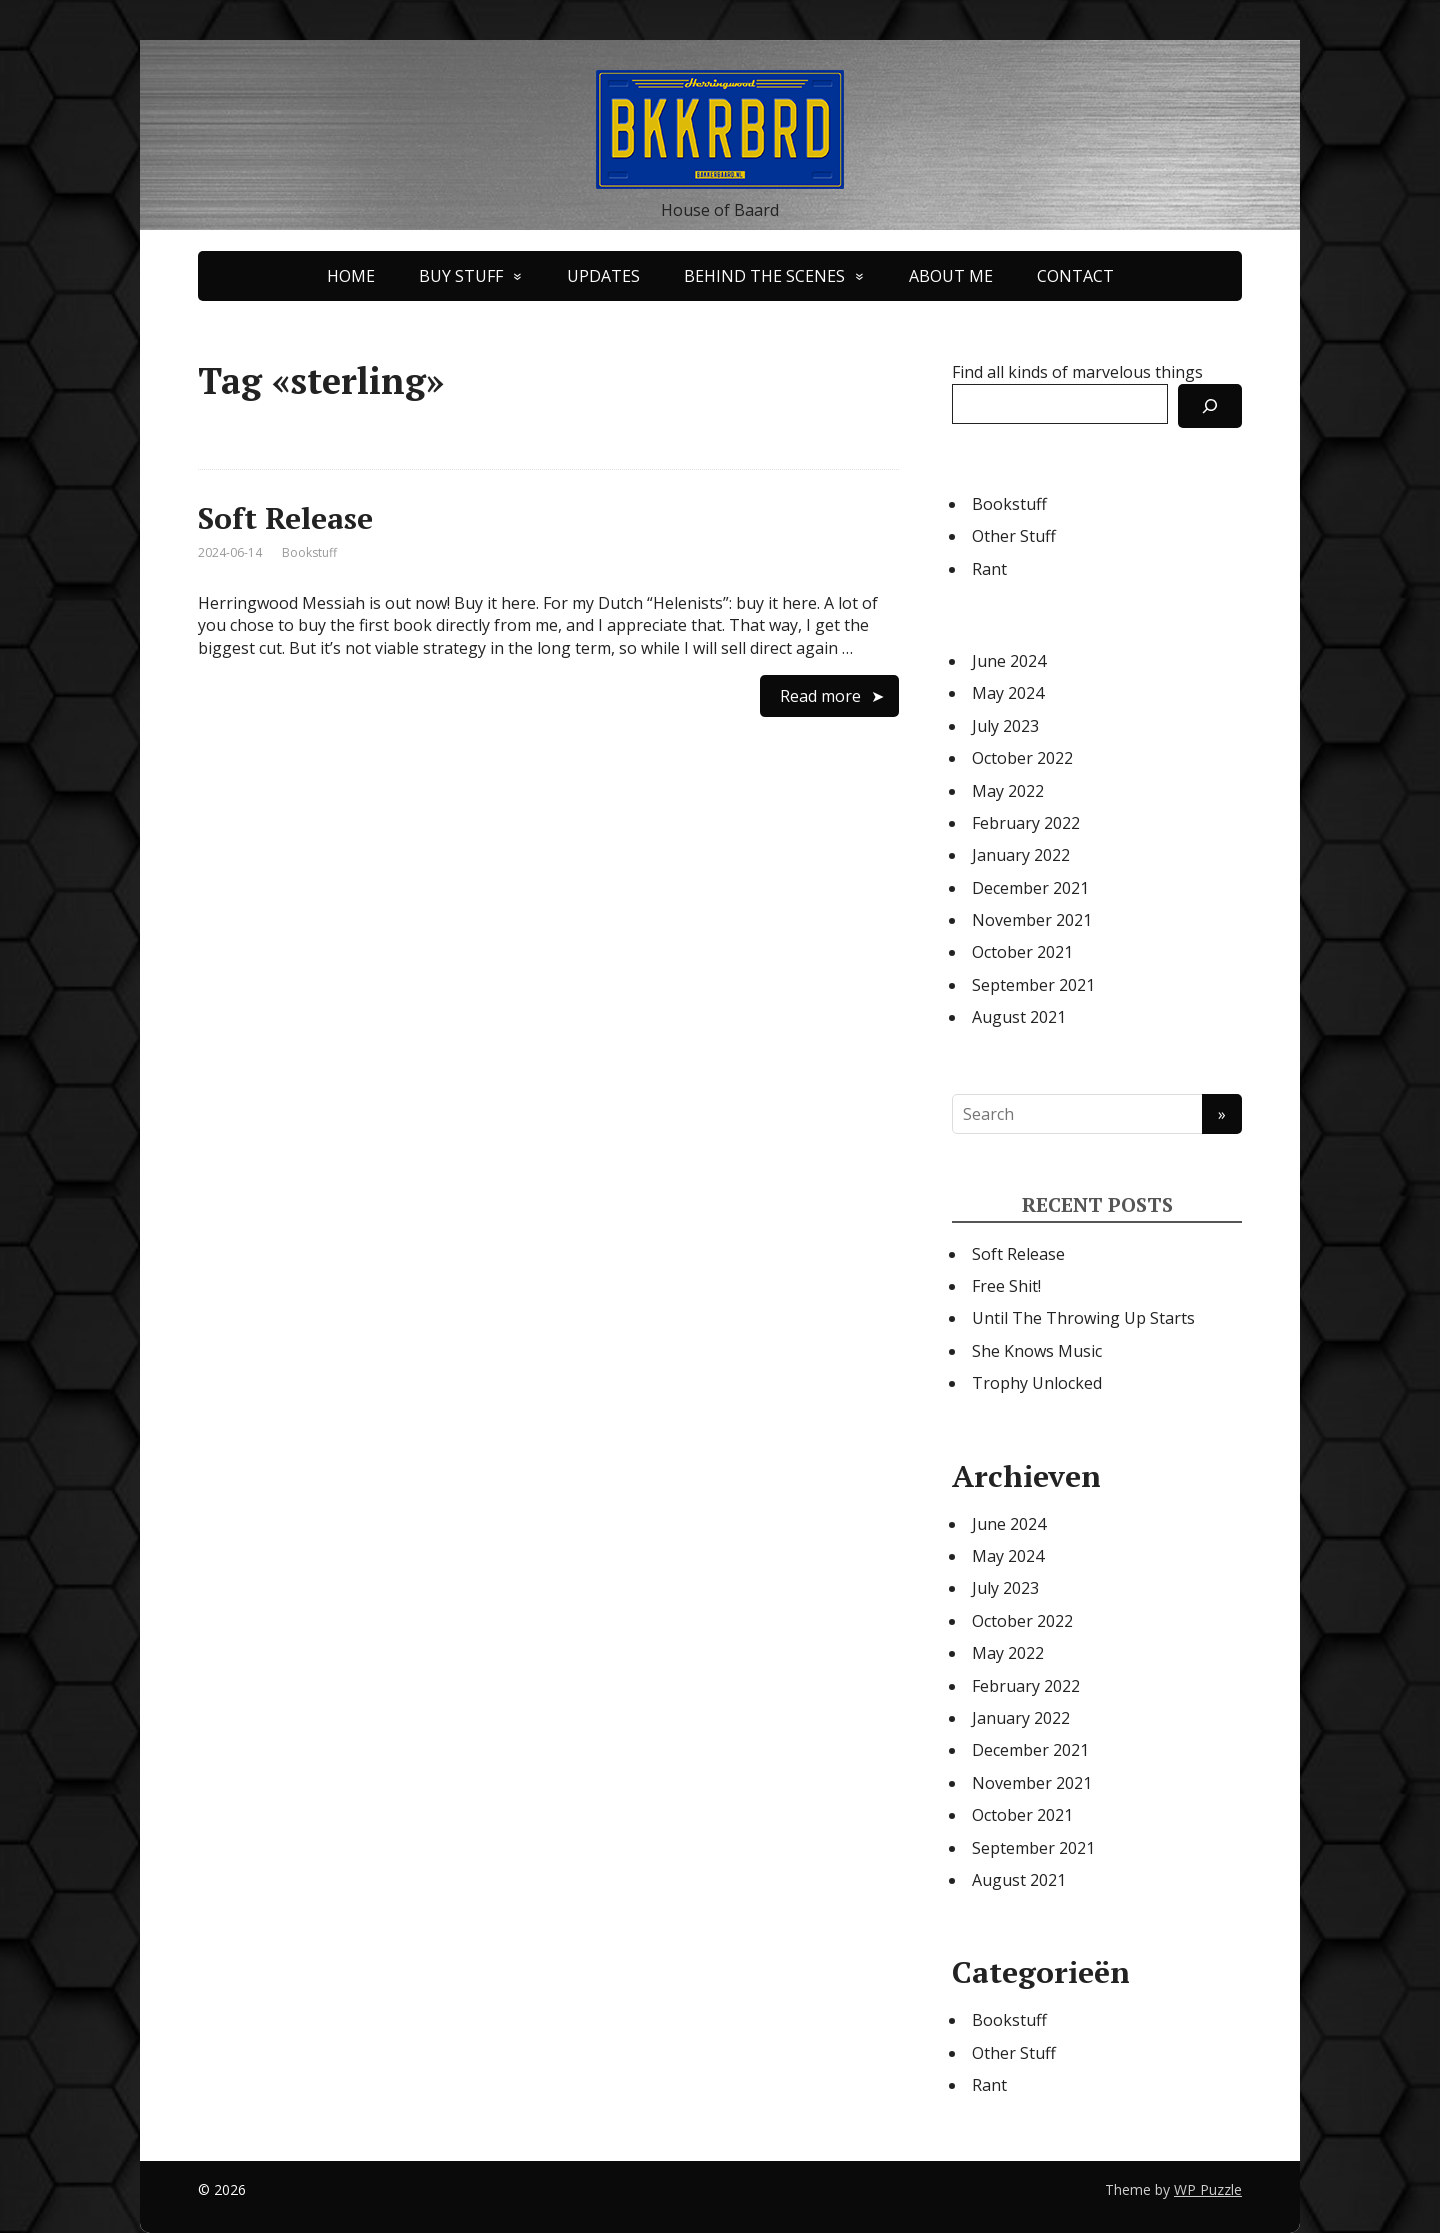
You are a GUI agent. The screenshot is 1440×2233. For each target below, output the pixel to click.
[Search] (1210, 406)
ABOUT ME (951, 276)
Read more (820, 696)
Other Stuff (1014, 536)
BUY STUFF (461, 276)
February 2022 (1026, 823)
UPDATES (603, 276)
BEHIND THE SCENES (764, 276)
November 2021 (1032, 920)
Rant (989, 569)
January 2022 (1021, 855)
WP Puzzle (1208, 2189)
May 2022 (1008, 791)
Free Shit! (1006, 1286)
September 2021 (1033, 985)
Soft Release (285, 518)
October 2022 (1022, 758)
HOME (351, 276)
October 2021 (1022, 952)
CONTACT (1075, 276)
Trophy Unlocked (1037, 1383)
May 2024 (1008, 693)
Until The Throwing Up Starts (1083, 1318)
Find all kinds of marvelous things (1077, 372)
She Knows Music (1037, 1351)
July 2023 (1005, 726)
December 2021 (1030, 888)
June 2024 (1009, 661)
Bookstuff (309, 552)
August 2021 (1019, 1017)
